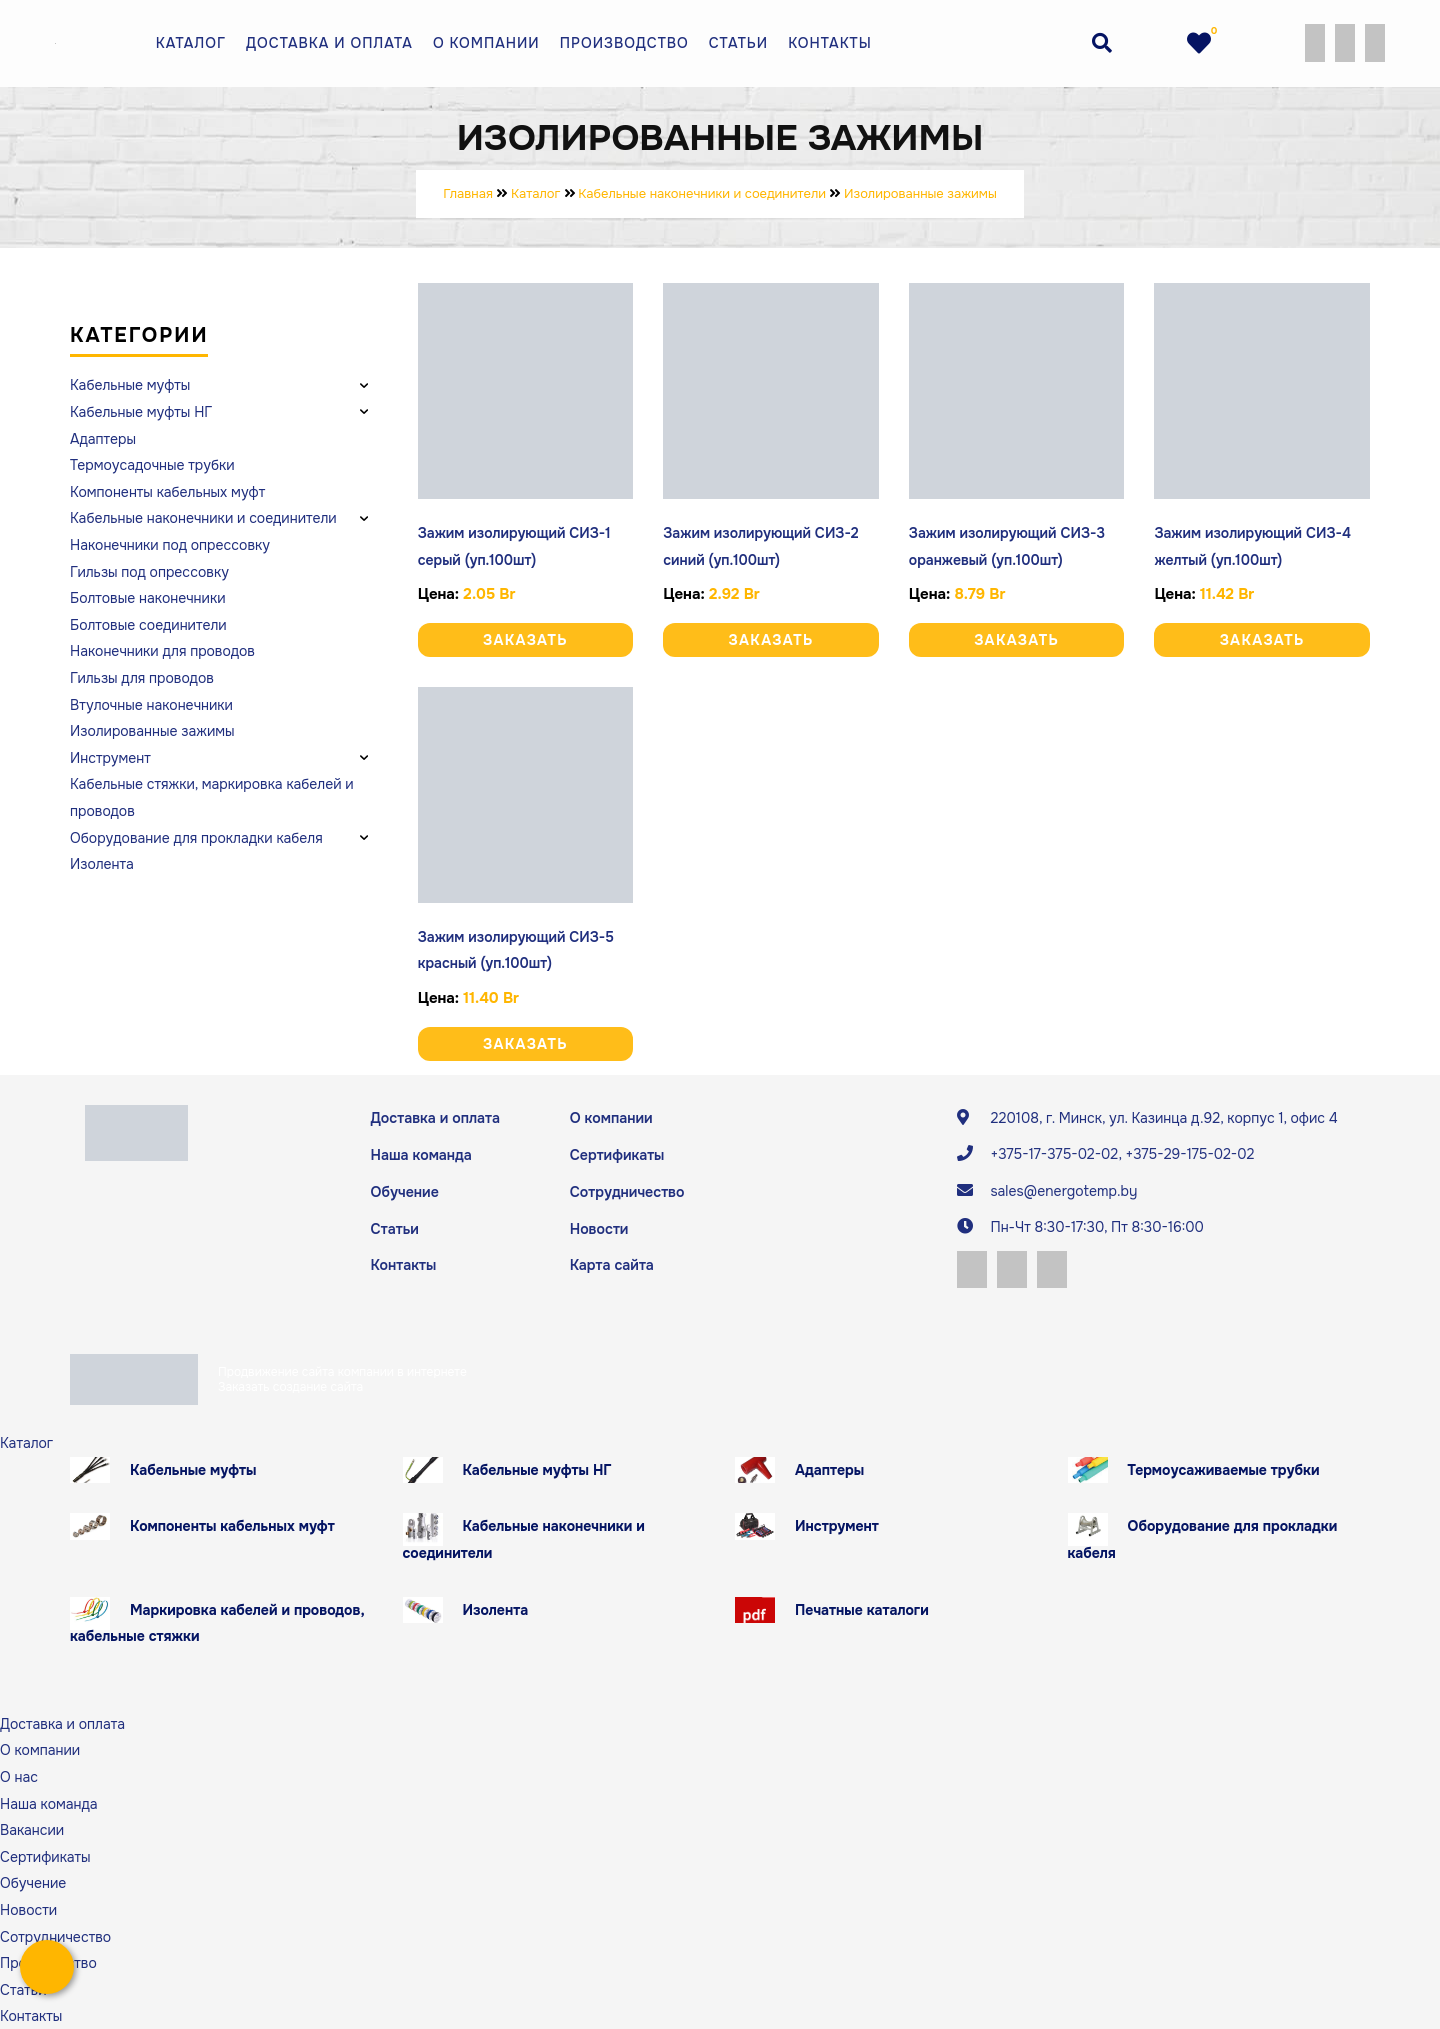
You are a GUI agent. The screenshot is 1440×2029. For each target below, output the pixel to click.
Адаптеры (829, 1469)
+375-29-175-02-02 (1189, 1154)
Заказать (525, 640)
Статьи (738, 43)
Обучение (404, 1191)
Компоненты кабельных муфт (232, 1525)
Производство (624, 43)
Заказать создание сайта (290, 1385)
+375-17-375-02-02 (1054, 1154)
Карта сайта (611, 1264)
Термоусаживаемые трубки (1224, 1469)
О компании (486, 43)
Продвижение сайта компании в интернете (342, 1371)
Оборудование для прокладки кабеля (1203, 1538)
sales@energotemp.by (1063, 1191)
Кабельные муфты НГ (537, 1469)
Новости (599, 1228)
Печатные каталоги (862, 1608)
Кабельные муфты (193, 1469)
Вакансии (32, 1829)
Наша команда (421, 1155)
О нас (19, 1776)
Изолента (496, 1608)
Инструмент (837, 1525)
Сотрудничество (626, 1191)
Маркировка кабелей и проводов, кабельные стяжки (217, 1621)
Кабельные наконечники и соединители (524, 1538)
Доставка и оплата (329, 43)
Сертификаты (617, 1155)
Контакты (830, 43)
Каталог (191, 43)
